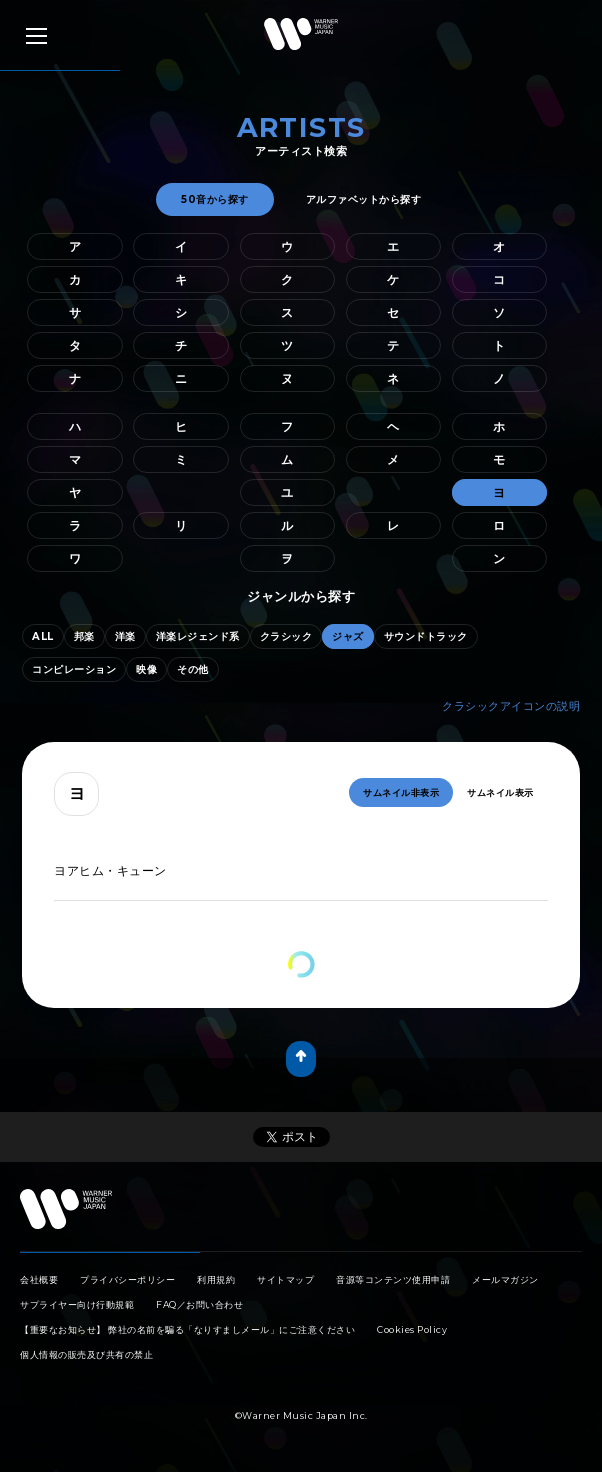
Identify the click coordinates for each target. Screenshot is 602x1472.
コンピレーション (74, 669)
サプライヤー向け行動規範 (77, 1304)
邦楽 (84, 636)
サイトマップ (285, 1279)
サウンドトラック (426, 636)
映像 (146, 669)
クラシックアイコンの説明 (511, 706)
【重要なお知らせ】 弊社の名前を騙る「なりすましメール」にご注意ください (187, 1329)
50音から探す (215, 199)
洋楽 (125, 636)
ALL (43, 636)
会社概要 (39, 1279)
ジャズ (348, 636)
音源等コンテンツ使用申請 (393, 1279)
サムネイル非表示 (401, 792)
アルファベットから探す (364, 199)
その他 (193, 669)
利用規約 (216, 1279)
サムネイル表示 (500, 792)
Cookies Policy (412, 1329)
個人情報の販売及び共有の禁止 (86, 1354)
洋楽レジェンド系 (198, 636)
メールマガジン (505, 1279)
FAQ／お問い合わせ (199, 1304)
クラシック (286, 636)
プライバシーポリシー (127, 1279)
